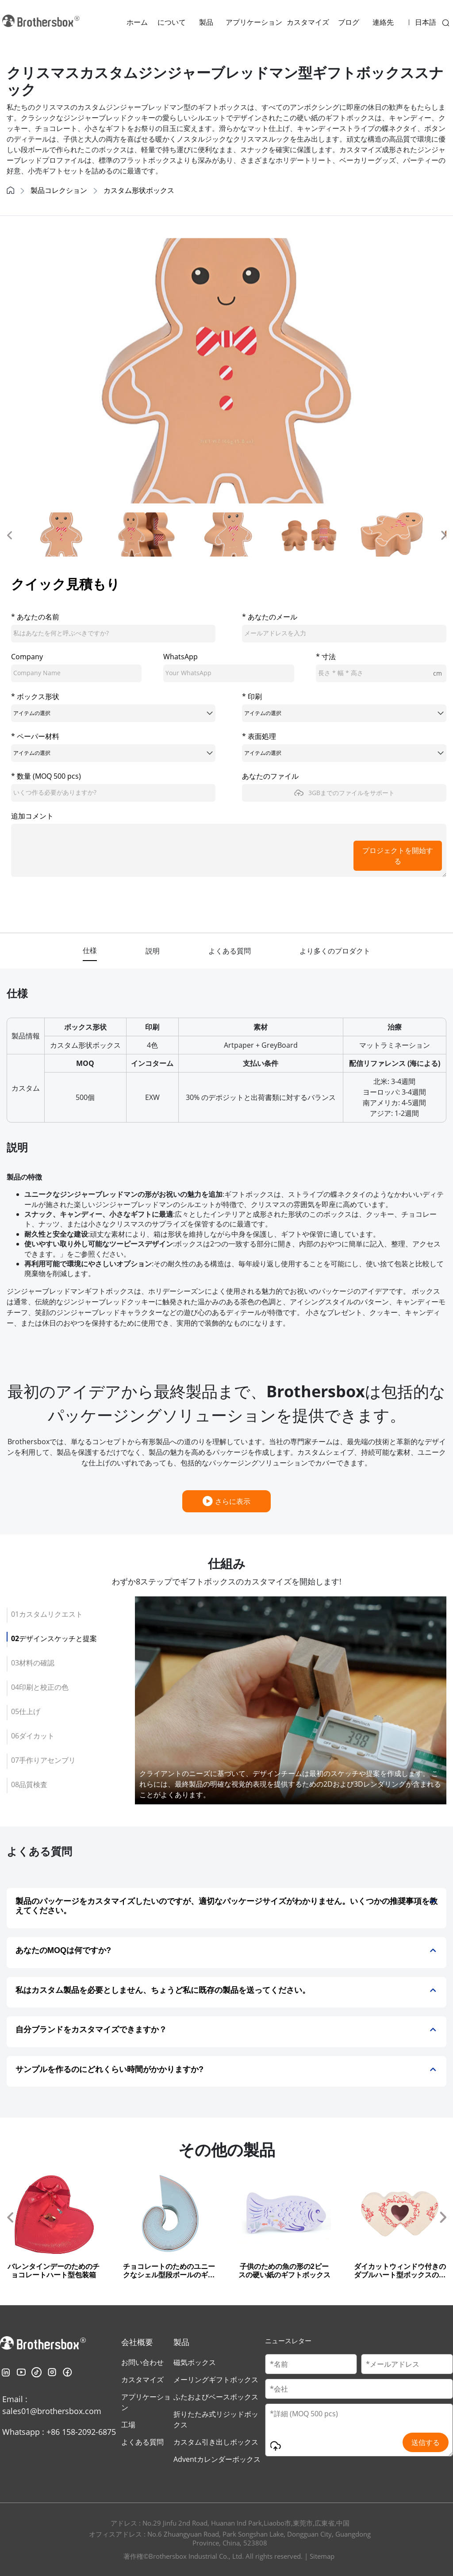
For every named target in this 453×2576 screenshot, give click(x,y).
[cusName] (113, 633)
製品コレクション (59, 190)
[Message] (359, 2430)
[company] (76, 673)
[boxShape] (113, 713)
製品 (206, 22)
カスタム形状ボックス (139, 190)
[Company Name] (359, 2389)
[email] (344, 633)
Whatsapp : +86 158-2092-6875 (59, 2431)
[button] (9, 534)
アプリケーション (254, 22)
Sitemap (322, 2556)
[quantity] (113, 793)
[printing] (344, 713)
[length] (381, 673)
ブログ (348, 22)
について (171, 22)
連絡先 (383, 22)
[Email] (407, 2364)
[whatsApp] (228, 673)
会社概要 (137, 2342)
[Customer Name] (311, 2364)
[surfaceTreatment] (344, 753)
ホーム (137, 22)
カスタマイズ (308, 22)
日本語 (425, 22)
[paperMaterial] (113, 753)
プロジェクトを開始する (397, 856)
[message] (228, 850)
